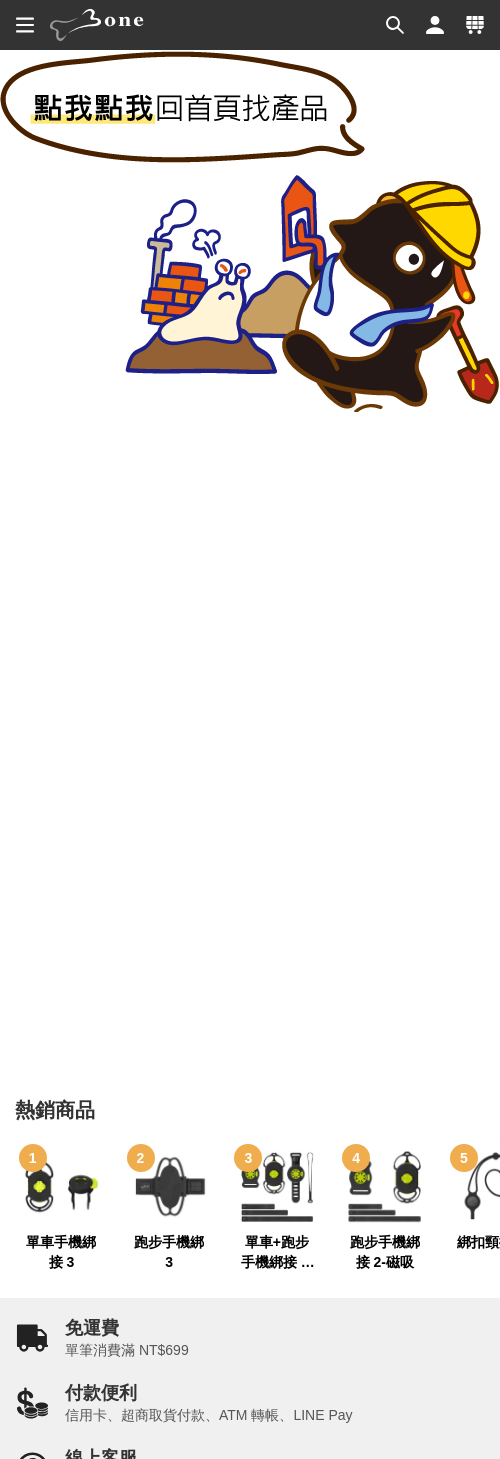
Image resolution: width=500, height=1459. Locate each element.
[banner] (97, 25)
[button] (395, 25)
